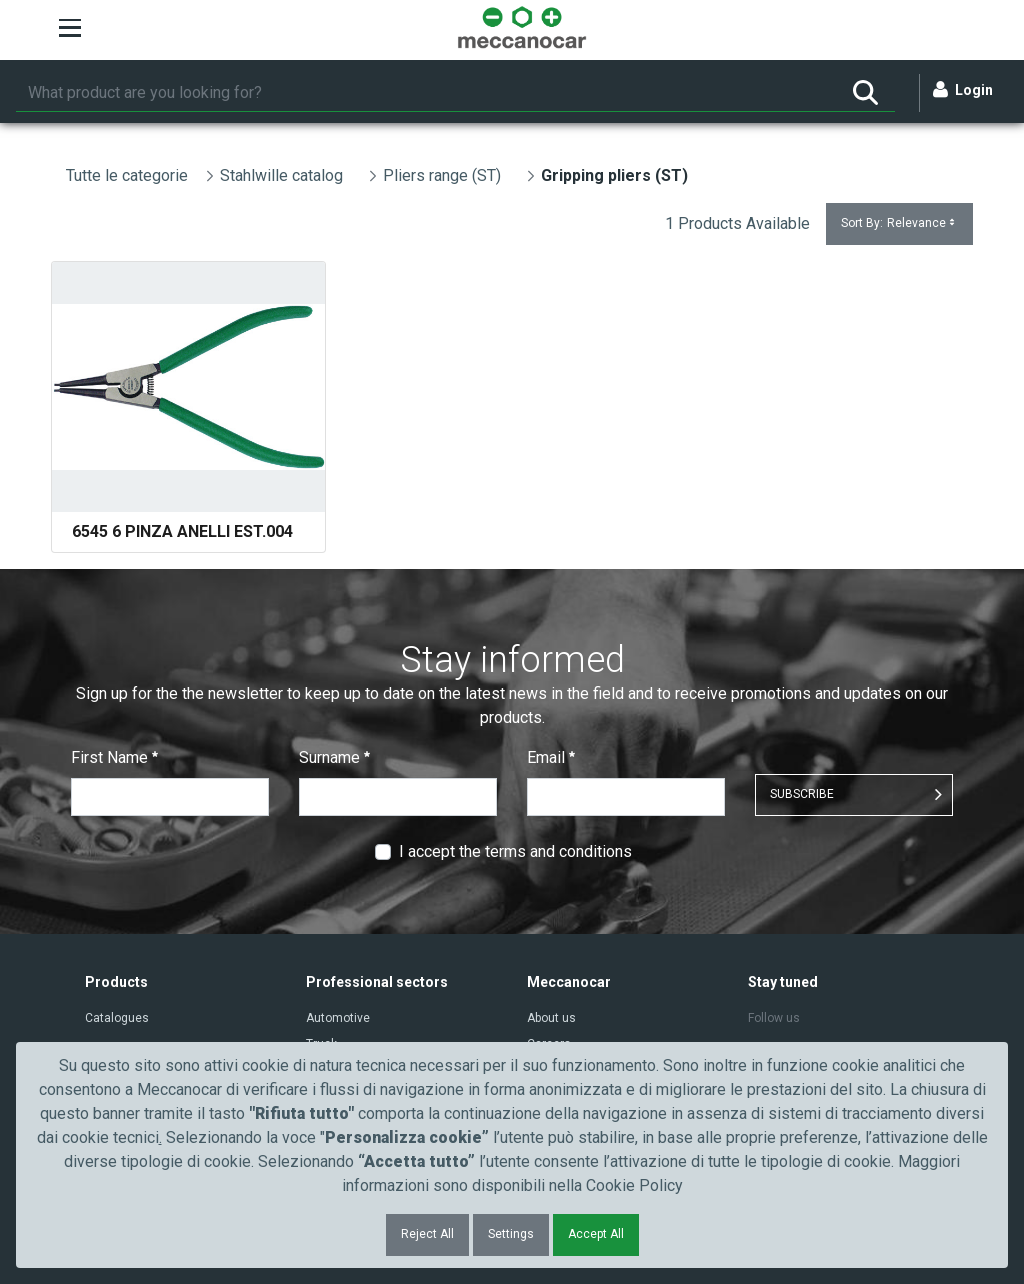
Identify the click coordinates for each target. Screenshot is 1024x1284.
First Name (114, 757)
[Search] (426, 93)
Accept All (596, 1234)
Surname (334, 757)
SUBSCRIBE (802, 794)
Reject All (427, 1234)
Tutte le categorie (127, 175)
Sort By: (899, 223)
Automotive (338, 1018)
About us (551, 1018)
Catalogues (117, 1018)
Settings (511, 1234)
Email (551, 757)
